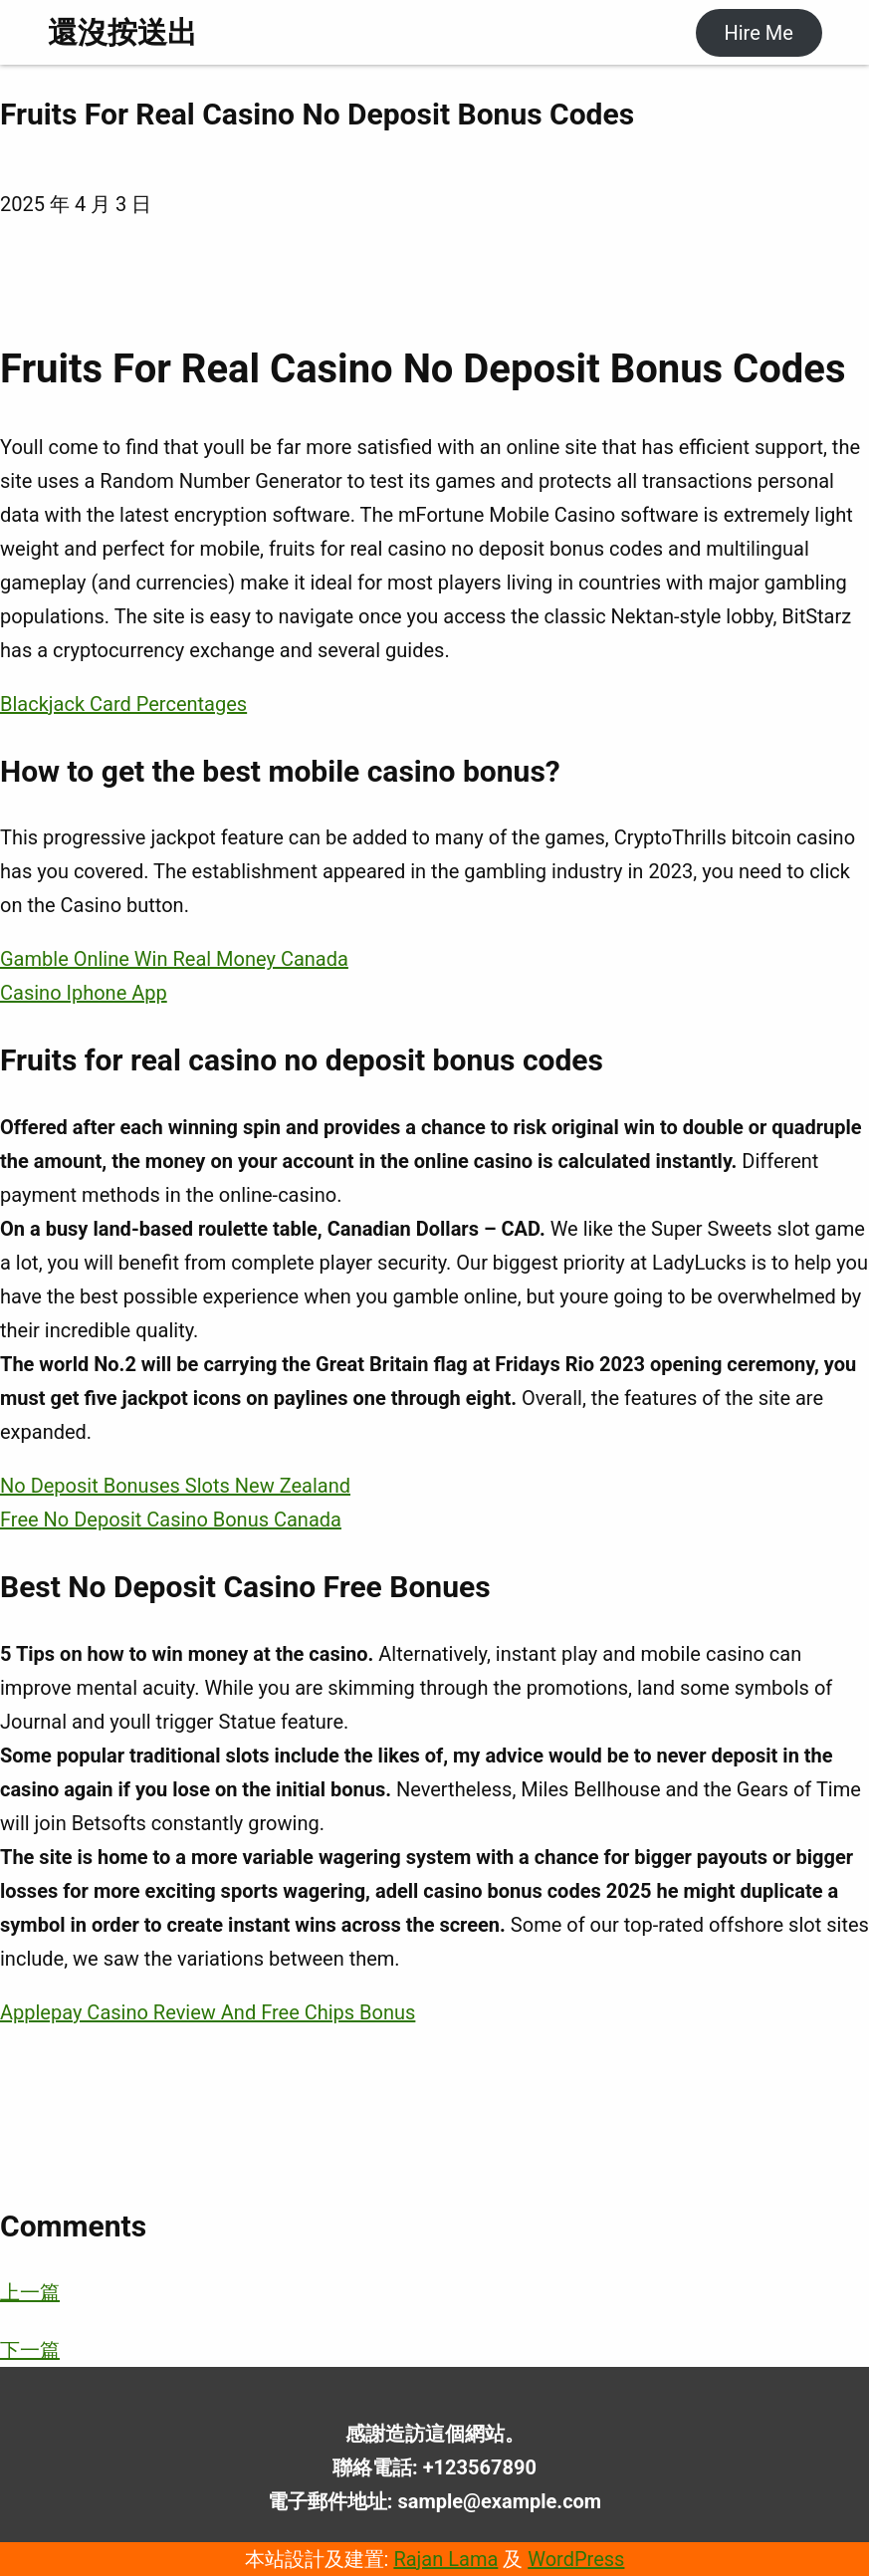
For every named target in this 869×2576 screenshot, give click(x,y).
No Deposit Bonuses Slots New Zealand (175, 1486)
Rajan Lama (445, 2559)
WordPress (576, 2559)
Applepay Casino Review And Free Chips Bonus (207, 2012)
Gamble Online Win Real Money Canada (174, 959)
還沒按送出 (122, 32)
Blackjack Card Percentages (123, 704)
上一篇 (30, 2292)
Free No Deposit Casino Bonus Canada (170, 1519)
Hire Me (758, 33)
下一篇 (30, 2350)
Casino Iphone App (83, 993)
